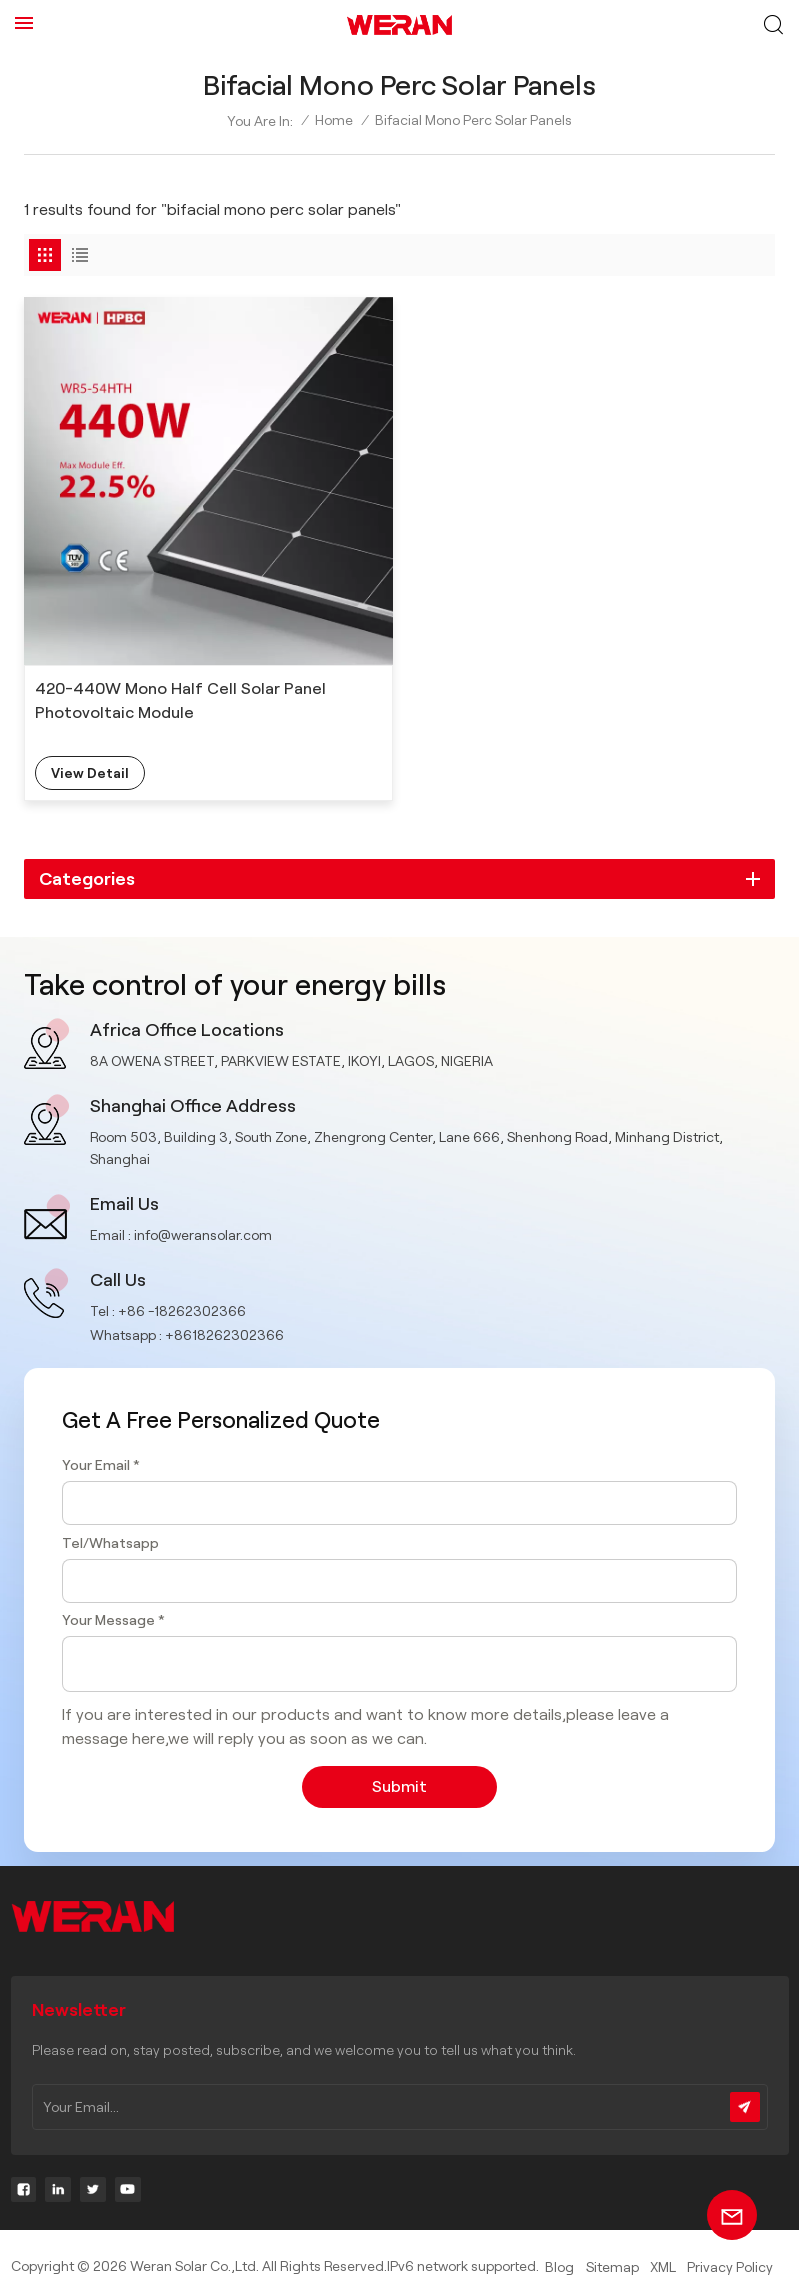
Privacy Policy (730, 2267)
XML (663, 2267)
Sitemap (612, 2267)
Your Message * (113, 1620)
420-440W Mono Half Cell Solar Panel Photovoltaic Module (180, 700)
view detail (90, 773)
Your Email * (101, 1465)
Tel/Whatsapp (110, 1543)
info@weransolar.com (203, 1235)
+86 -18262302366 (182, 1311)
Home (334, 120)
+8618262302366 (224, 1335)
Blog (559, 2267)
